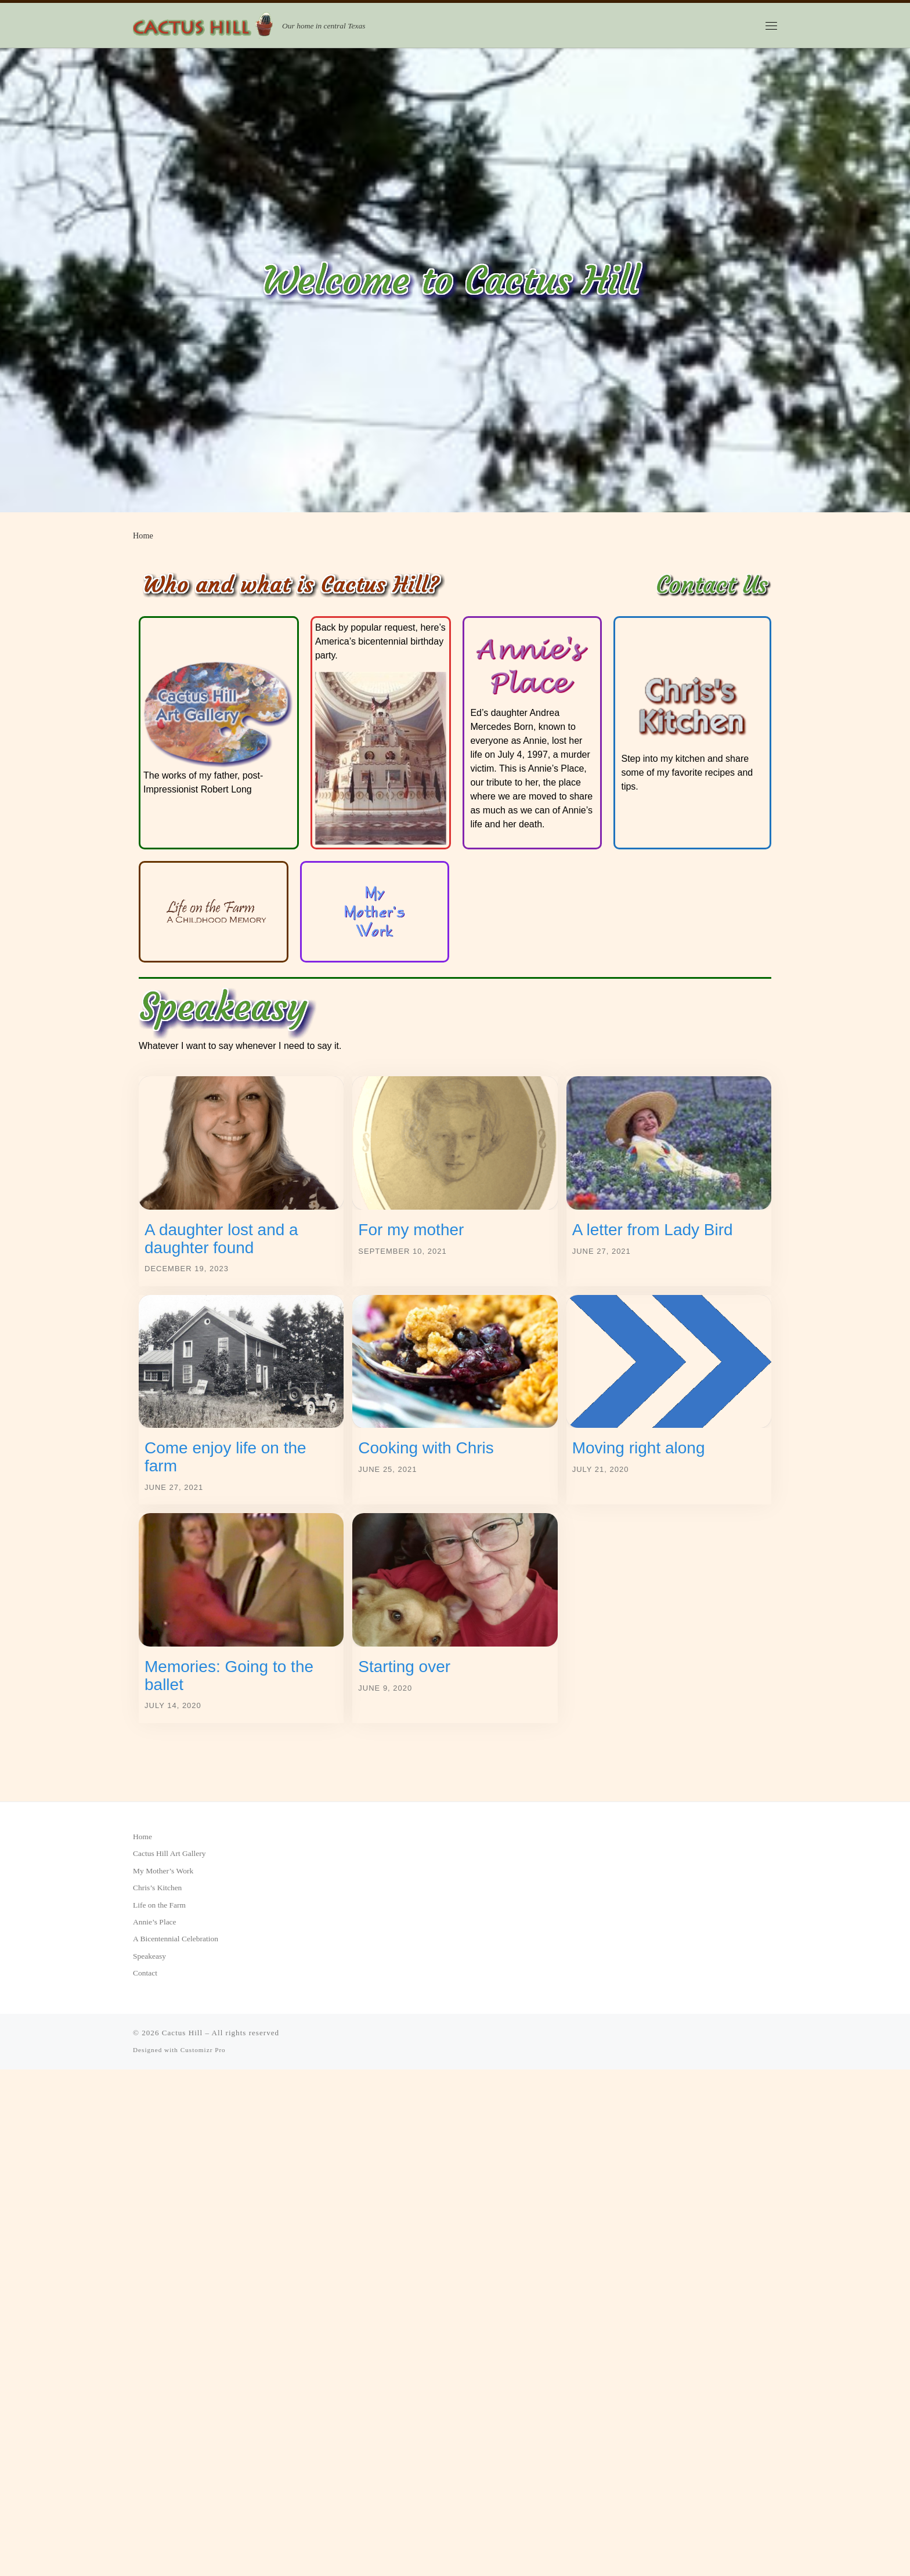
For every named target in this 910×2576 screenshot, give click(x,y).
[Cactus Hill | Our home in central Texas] (205, 24)
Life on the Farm (159, 1905)
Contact (145, 1973)
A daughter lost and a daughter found (221, 1239)
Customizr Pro (203, 2049)
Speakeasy (149, 1956)
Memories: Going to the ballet (229, 1676)
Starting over (404, 1667)
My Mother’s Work (163, 1870)
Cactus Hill (182, 2032)
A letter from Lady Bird (652, 1230)
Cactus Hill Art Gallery (169, 1853)
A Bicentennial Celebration (175, 1938)
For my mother (411, 1230)
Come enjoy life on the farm (225, 1457)
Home (142, 1836)
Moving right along (638, 1448)
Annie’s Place (154, 1921)
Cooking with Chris (425, 1448)
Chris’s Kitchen (157, 1887)
